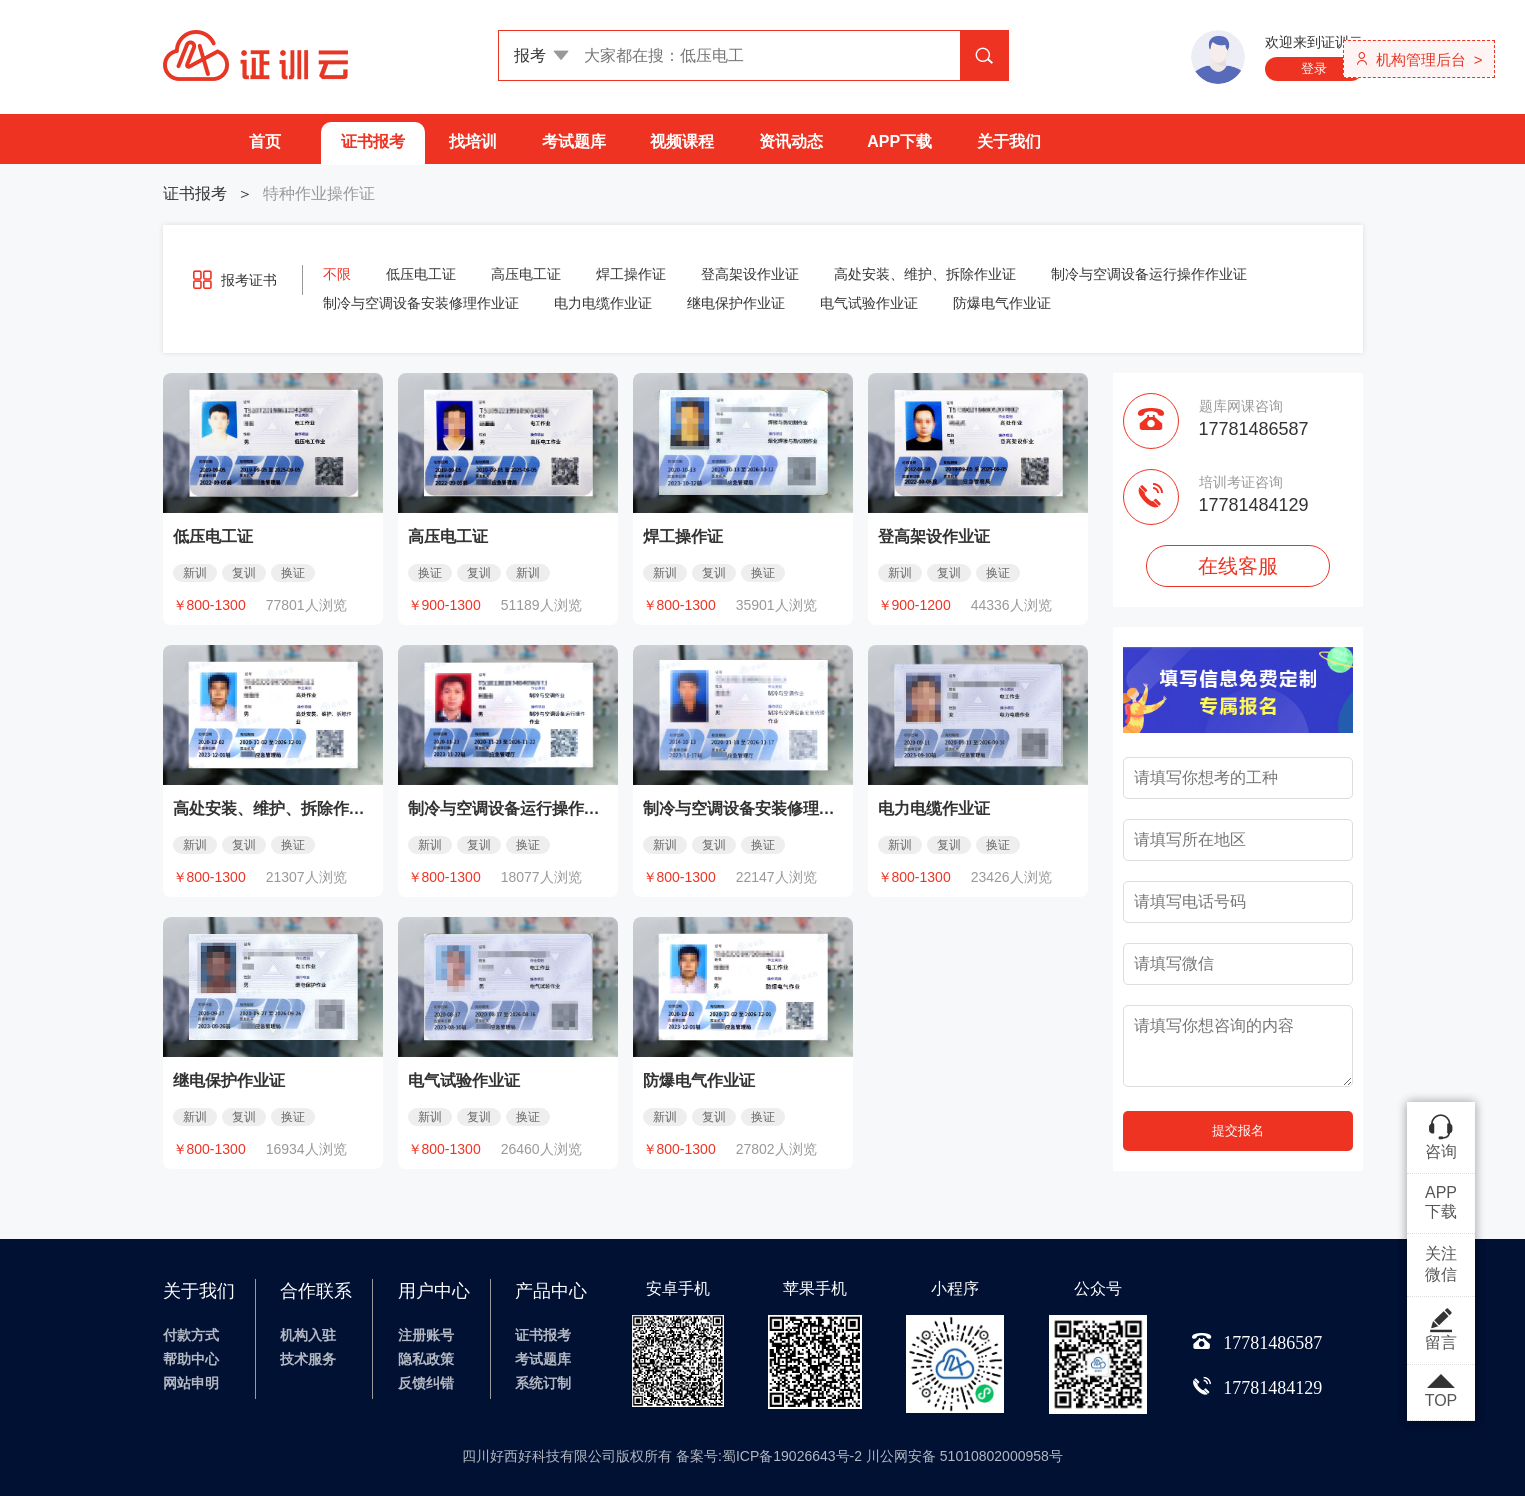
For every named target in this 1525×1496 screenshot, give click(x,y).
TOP (1441, 1392)
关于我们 (1009, 141)
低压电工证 (421, 274)
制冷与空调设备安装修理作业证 (421, 303)
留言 (1441, 1329)
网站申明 (191, 1383)
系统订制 (543, 1383)
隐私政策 (426, 1359)
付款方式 (191, 1335)
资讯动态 (791, 141)
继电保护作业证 (736, 303)
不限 (337, 274)
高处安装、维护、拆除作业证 (925, 274)
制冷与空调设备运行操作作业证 (1149, 274)
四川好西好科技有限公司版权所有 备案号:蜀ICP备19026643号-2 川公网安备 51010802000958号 (762, 1456)
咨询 (1441, 1136)
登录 (1314, 68)
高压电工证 (526, 274)
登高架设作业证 (750, 274)
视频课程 (682, 141)
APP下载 (899, 141)
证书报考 (373, 141)
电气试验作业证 (869, 303)
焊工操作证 (631, 274)
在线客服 (1238, 566)
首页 (265, 141)
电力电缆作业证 (603, 303)
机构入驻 (308, 1335)
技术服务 (308, 1359)
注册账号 (426, 1335)
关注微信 (1441, 1264)
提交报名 (1238, 1130)
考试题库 (574, 141)
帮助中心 (191, 1359)
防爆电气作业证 (1002, 303)
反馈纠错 (426, 1383)
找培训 (473, 141)
